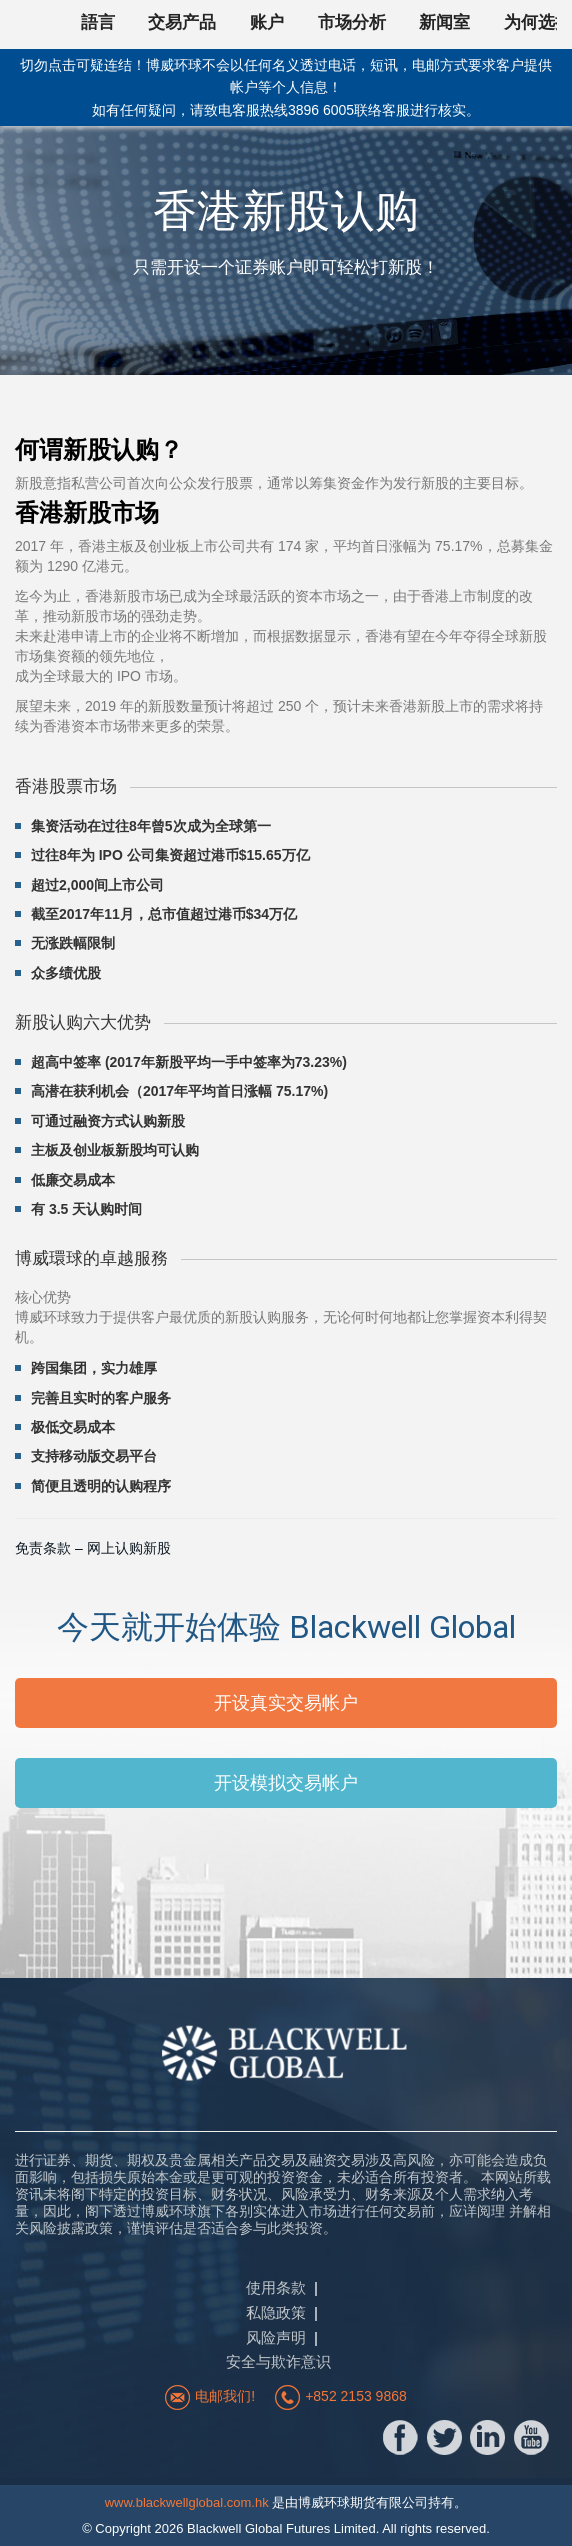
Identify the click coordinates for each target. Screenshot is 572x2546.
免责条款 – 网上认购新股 (93, 1548)
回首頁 (39, 24)
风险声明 (276, 2337)
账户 (267, 22)
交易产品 (182, 22)
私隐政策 (276, 2312)
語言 (98, 22)
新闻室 (444, 22)
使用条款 (276, 2287)
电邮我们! (225, 2396)
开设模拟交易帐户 (286, 1783)
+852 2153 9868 (356, 2396)
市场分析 (352, 22)
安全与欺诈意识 (278, 2361)
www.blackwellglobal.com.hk (187, 2502)
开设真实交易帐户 (286, 1703)
